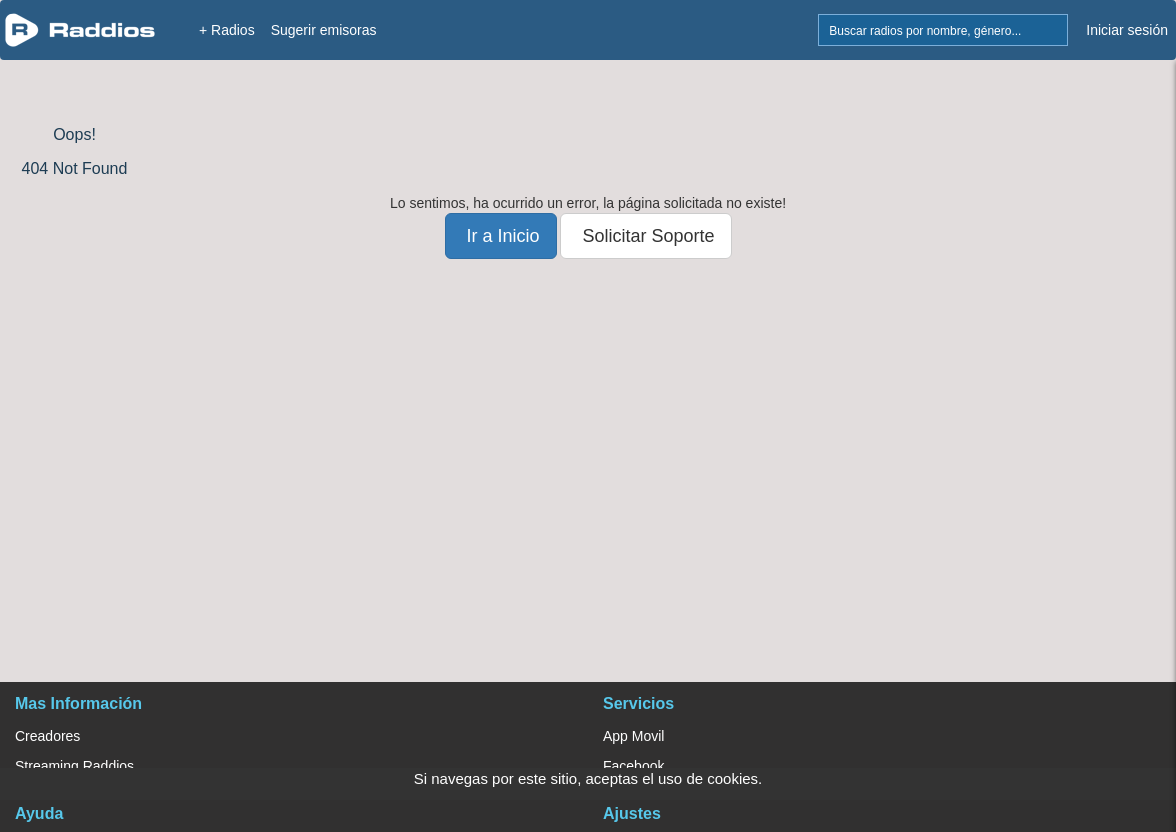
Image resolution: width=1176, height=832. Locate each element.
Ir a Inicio (501, 236)
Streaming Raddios (74, 766)
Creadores (47, 736)
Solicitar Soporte (645, 236)
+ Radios (227, 30)
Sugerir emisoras (324, 30)
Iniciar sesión (1127, 30)
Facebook (633, 766)
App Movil (633, 736)
